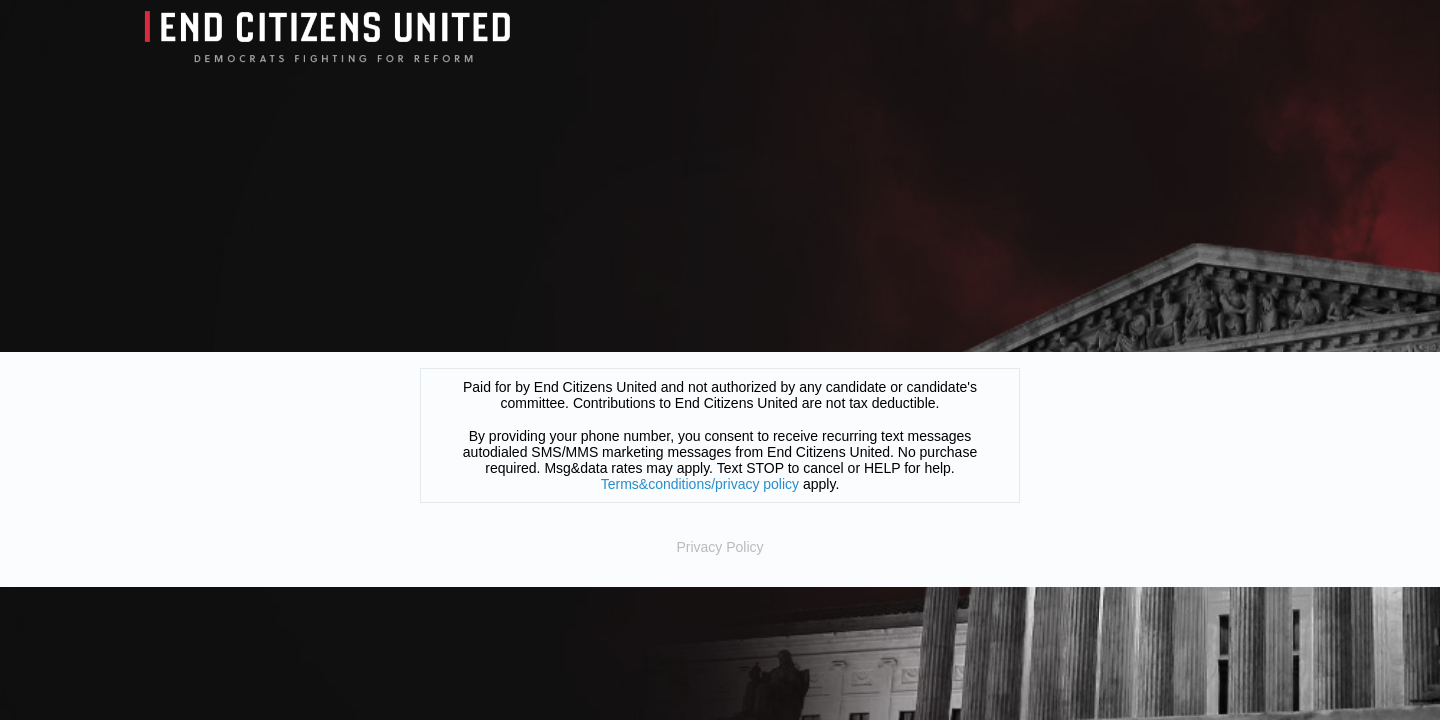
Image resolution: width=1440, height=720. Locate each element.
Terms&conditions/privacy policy (700, 484)
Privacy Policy (719, 547)
